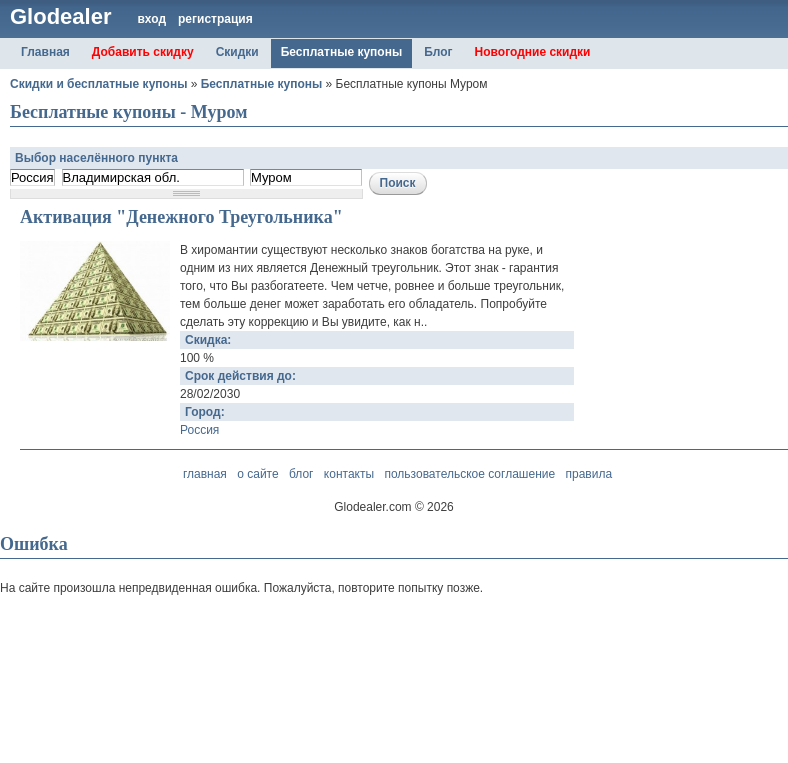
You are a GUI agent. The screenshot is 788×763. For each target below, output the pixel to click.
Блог (438, 52)
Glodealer (60, 16)
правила (588, 474)
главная (205, 474)
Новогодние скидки (533, 52)
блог (301, 474)
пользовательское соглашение (469, 474)
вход (151, 19)
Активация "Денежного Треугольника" (181, 217)
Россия (199, 430)
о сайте (257, 474)
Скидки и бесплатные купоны (98, 84)
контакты (349, 474)
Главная (45, 52)
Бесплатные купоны (342, 52)
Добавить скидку (143, 52)
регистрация (215, 19)
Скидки (237, 52)
